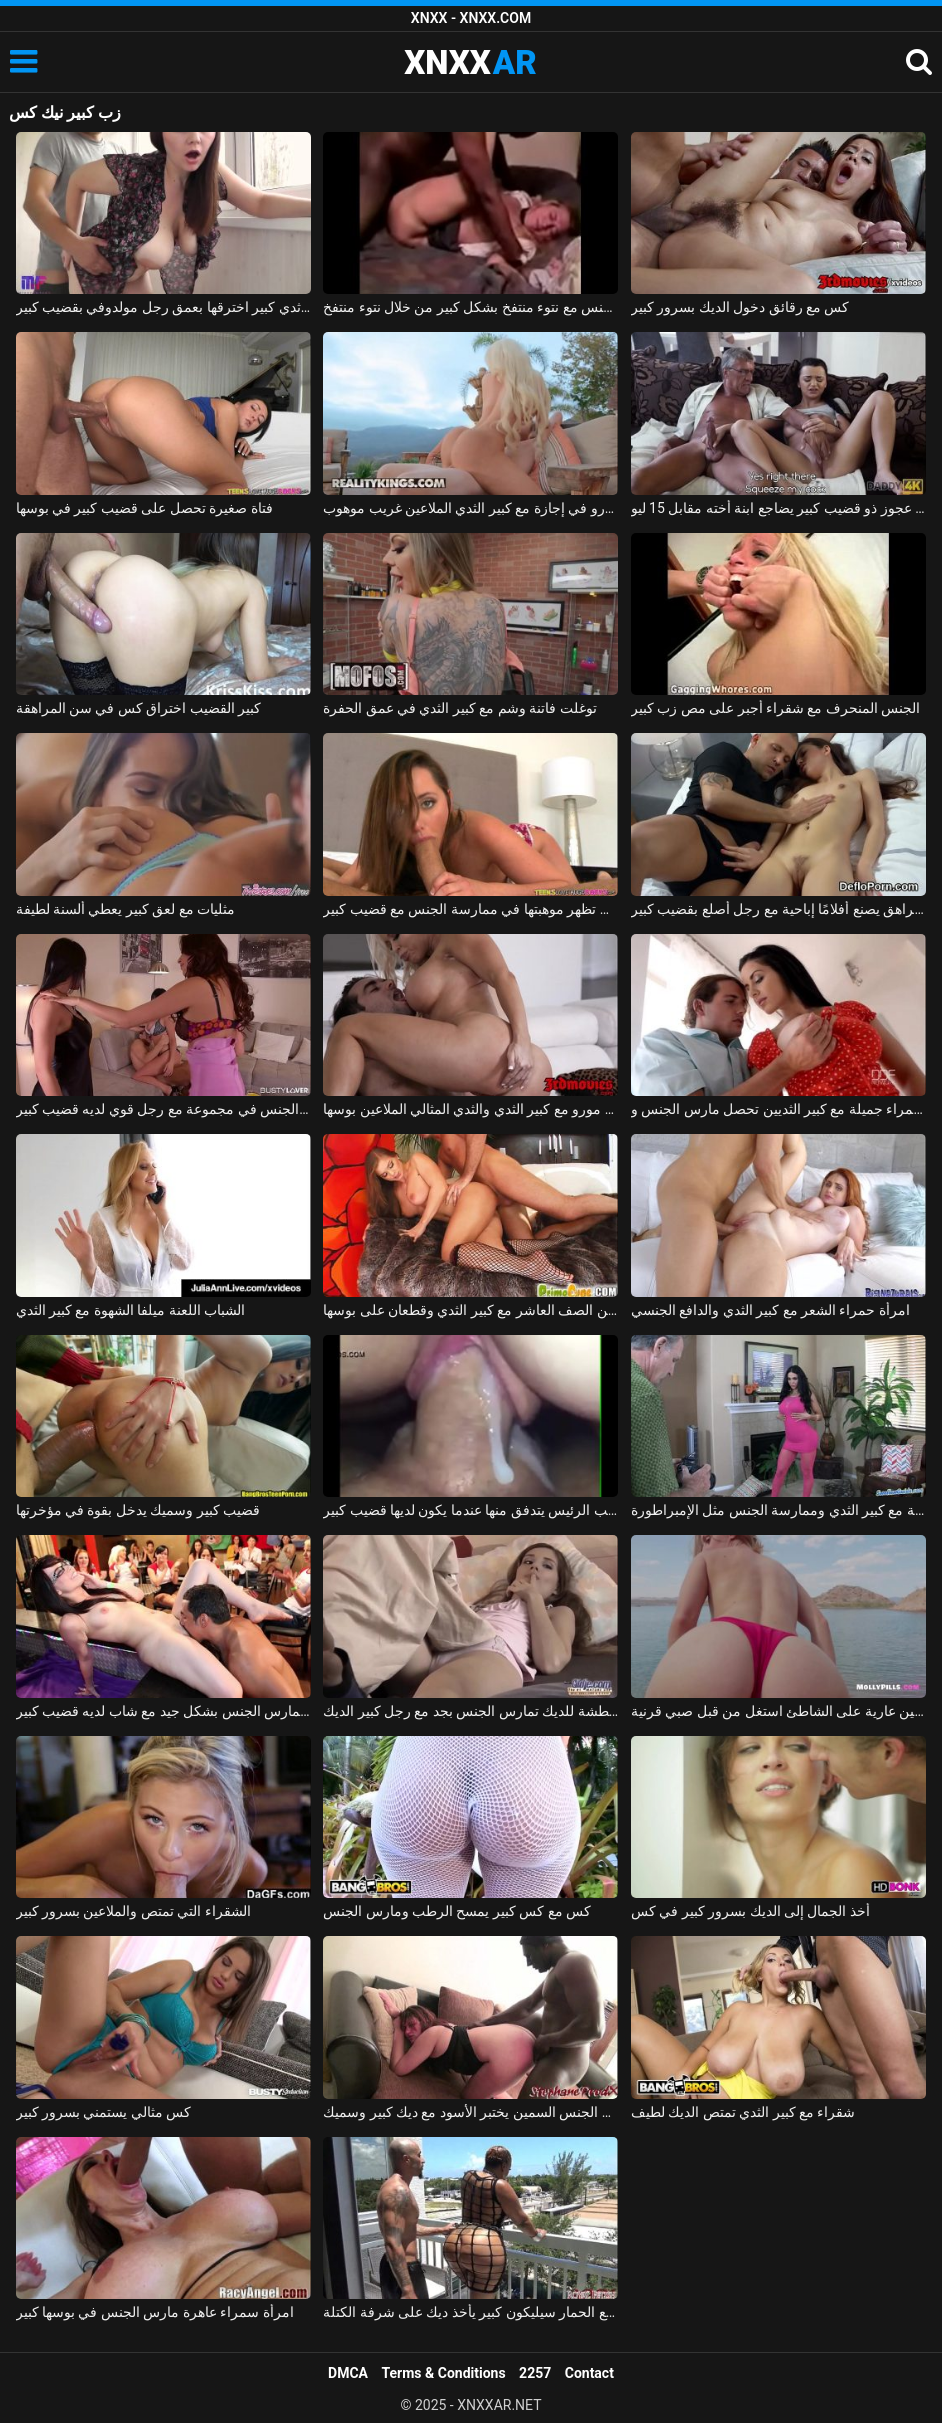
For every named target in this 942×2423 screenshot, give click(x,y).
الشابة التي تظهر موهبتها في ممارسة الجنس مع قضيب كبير (470, 909)
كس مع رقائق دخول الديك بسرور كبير (740, 307)
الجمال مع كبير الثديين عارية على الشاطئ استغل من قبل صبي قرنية (778, 1711)
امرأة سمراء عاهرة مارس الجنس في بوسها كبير (155, 2312)
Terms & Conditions (444, 2373)
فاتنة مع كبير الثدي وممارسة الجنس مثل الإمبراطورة (778, 1510)
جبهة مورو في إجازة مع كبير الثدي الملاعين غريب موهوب (470, 508)
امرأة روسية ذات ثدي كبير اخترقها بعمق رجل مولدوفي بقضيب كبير (163, 307)
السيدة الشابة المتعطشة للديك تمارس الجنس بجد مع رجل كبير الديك (470, 1711)
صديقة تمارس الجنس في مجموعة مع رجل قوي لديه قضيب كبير (163, 1109)
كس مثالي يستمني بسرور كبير (104, 2112)
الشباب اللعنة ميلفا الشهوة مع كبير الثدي (131, 1310)
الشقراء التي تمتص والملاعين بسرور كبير (133, 1911)
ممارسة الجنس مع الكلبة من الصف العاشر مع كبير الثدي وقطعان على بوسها (470, 1310)
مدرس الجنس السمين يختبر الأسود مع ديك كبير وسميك (470, 2112)
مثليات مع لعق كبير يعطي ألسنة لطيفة (126, 909)
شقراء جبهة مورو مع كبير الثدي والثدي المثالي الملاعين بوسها (470, 1109)
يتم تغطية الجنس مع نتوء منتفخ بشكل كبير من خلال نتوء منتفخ (470, 307)
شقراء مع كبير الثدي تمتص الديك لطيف (743, 2112)
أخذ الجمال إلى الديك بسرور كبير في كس (750, 1911)
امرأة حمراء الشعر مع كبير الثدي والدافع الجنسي (770, 1310)
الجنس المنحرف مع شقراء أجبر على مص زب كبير (776, 708)
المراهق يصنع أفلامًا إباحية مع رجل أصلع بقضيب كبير (778, 909)
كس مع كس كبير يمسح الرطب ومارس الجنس (457, 1911)
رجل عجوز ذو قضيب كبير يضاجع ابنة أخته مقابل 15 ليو (778, 508)
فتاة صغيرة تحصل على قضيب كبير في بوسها (144, 508)
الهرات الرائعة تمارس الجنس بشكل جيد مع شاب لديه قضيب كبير (163, 1711)
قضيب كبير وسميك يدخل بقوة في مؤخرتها (138, 1510)
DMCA (348, 2373)
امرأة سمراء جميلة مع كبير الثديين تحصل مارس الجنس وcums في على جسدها (778, 1109)
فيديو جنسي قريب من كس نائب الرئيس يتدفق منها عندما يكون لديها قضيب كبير (470, 1510)
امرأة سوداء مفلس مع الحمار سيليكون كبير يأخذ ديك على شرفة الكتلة (470, 2312)
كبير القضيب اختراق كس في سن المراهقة (139, 708)
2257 (535, 2373)
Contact (589, 2373)
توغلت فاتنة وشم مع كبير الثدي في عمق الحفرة (460, 708)
